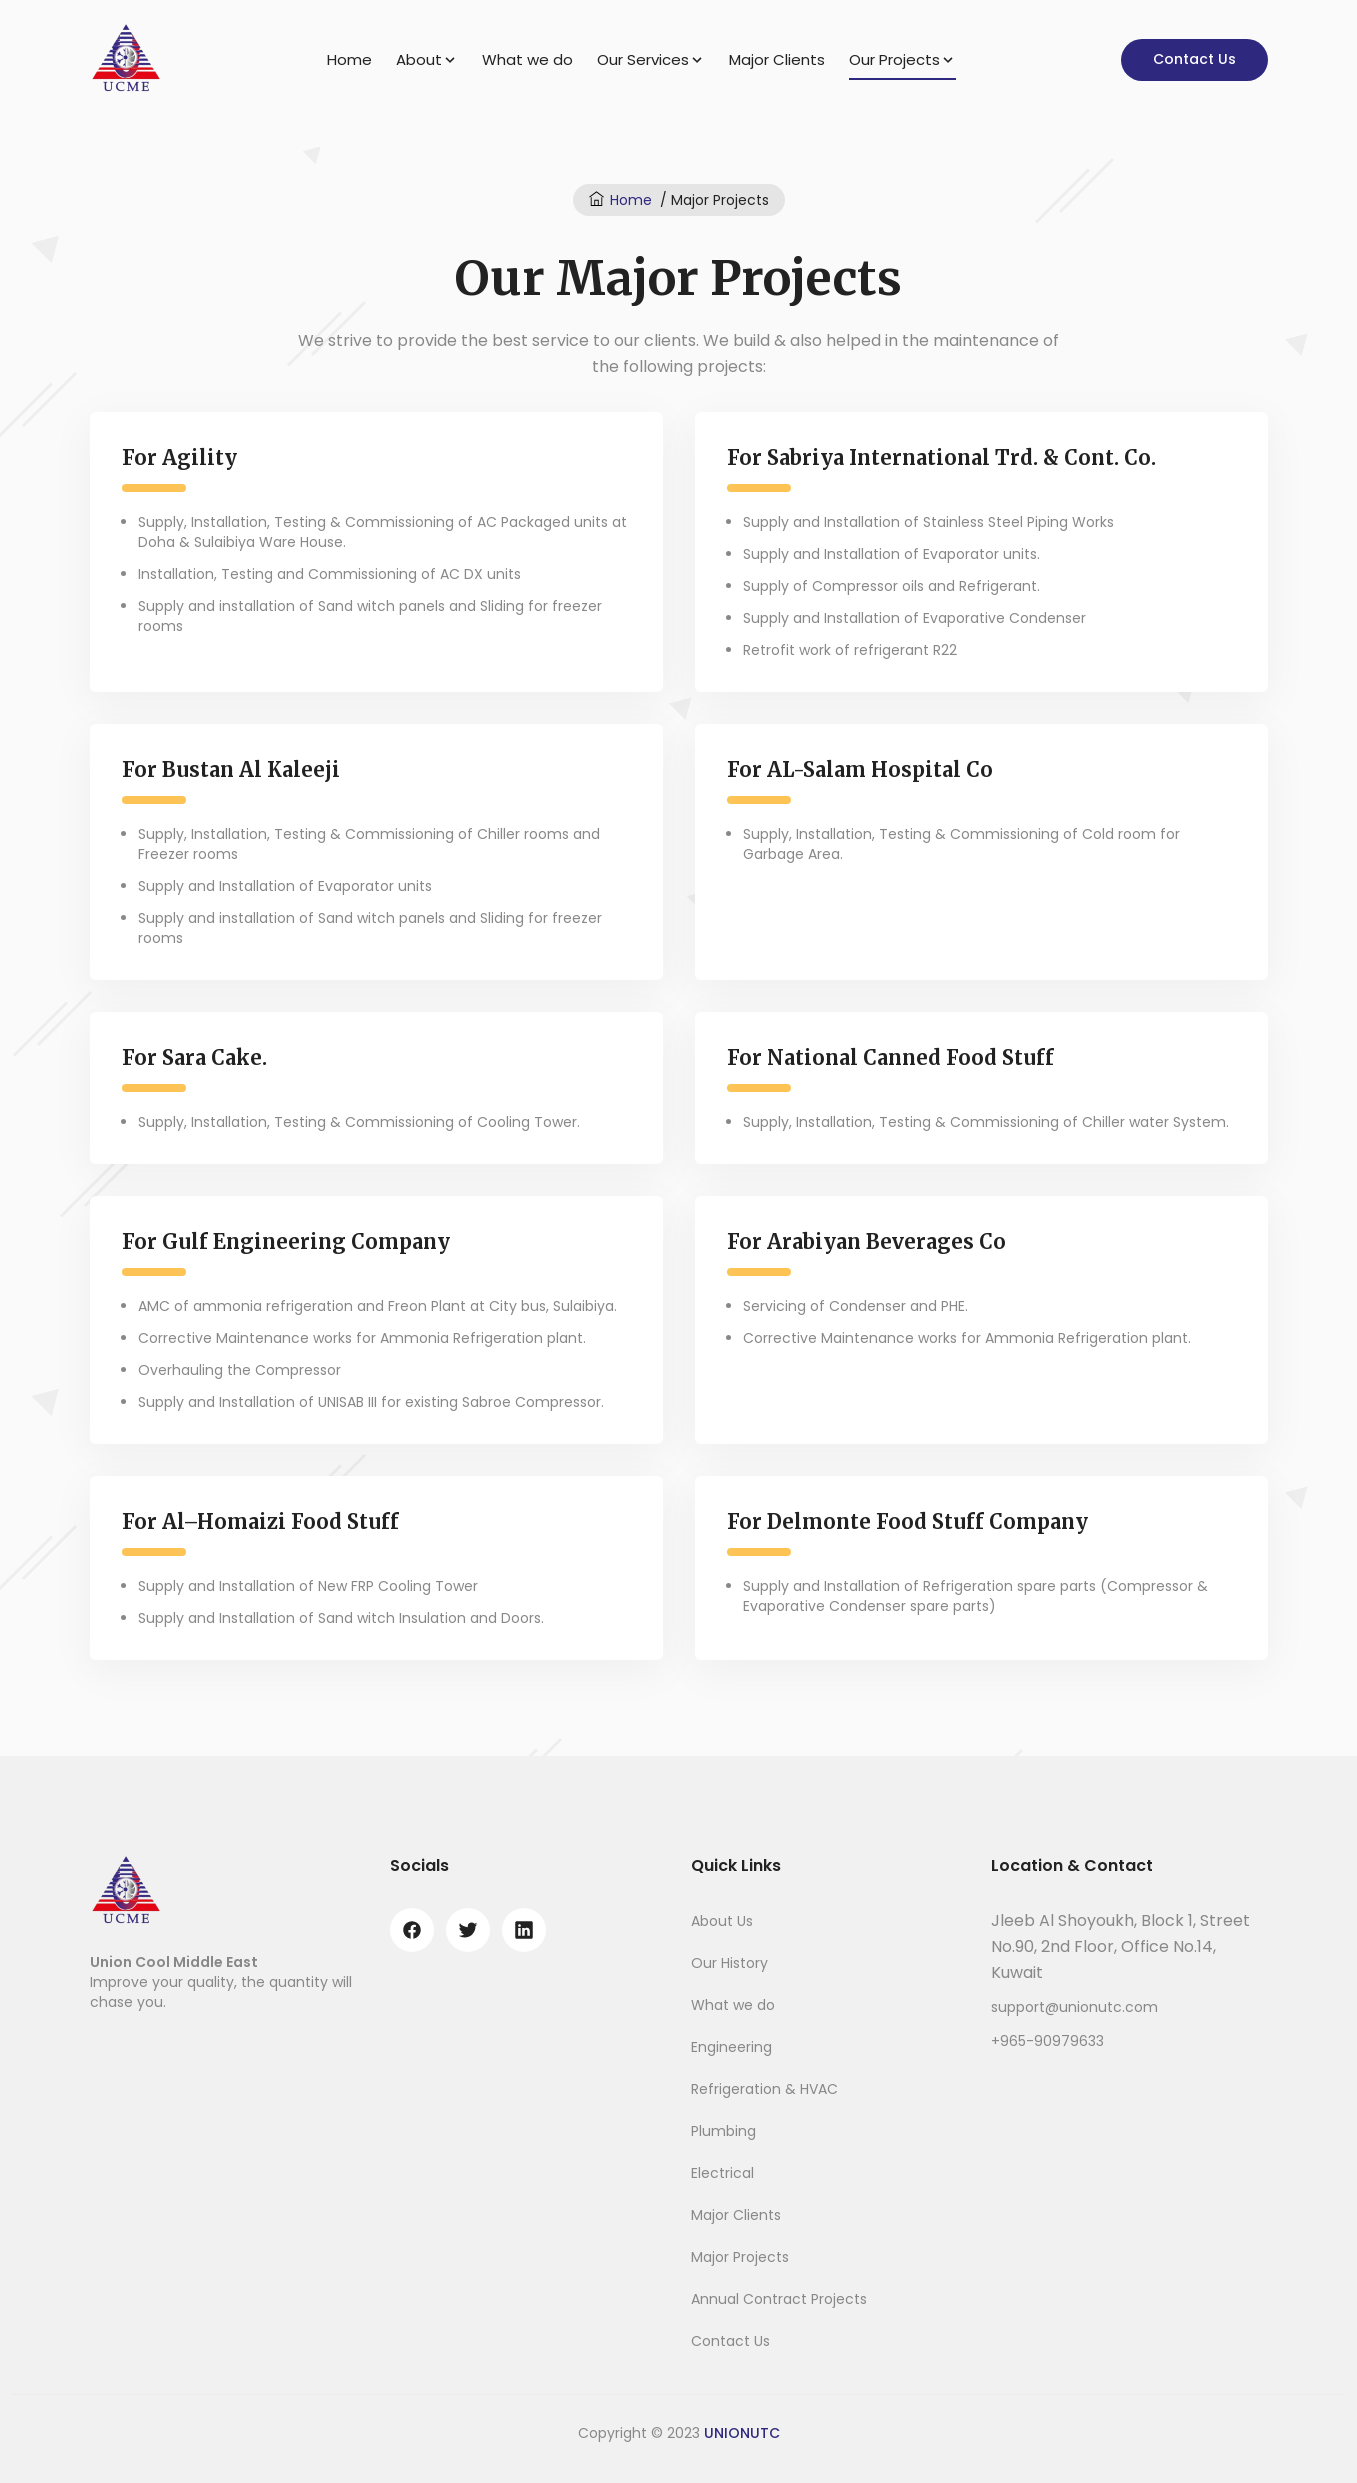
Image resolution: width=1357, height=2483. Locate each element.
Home (349, 59)
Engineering (731, 2047)
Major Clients (777, 59)
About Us (722, 1921)
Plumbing (723, 2131)
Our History (729, 1963)
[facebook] (412, 1930)
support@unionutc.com (1074, 2007)
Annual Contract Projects (779, 2299)
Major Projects (740, 2257)
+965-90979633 (1047, 2041)
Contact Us (1194, 59)
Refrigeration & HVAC (764, 2089)
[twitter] (468, 1930)
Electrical (722, 2173)
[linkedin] (524, 1930)
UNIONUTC (742, 2433)
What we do (527, 59)
